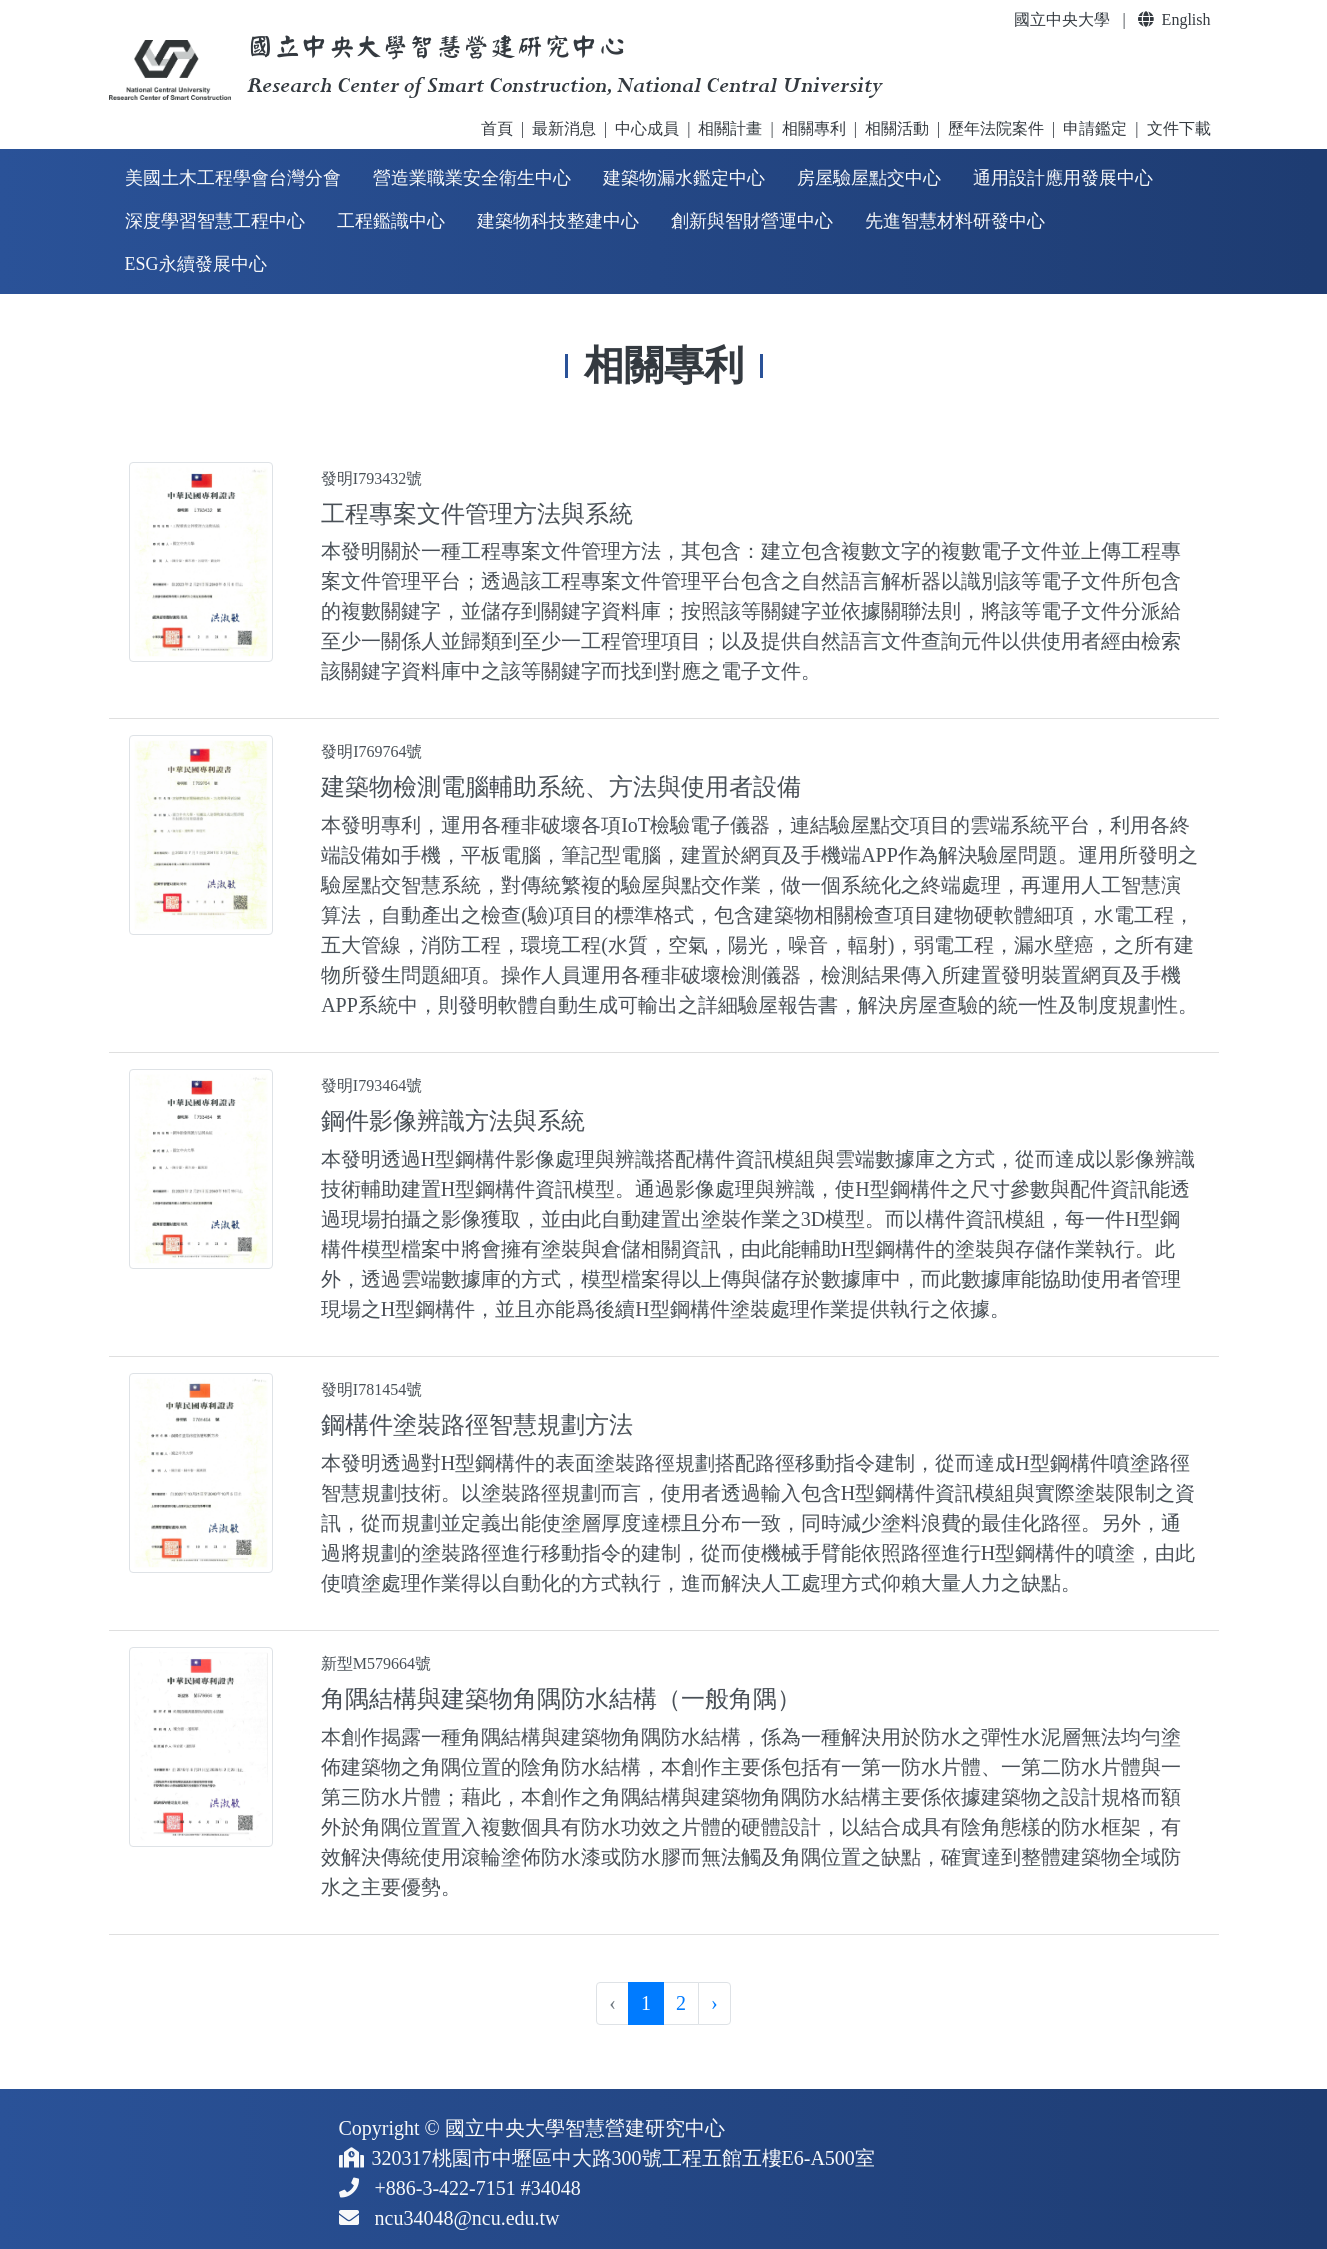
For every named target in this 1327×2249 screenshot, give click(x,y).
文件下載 (1179, 128)
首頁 (497, 128)
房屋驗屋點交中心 (869, 178)
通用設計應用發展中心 (1063, 178)
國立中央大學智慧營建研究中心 (585, 2128)
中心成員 (647, 128)
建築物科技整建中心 (558, 221)
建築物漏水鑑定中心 (684, 178)
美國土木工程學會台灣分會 (233, 178)
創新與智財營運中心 (752, 221)
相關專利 (814, 128)
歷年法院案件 (996, 128)
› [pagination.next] (714, 2003)
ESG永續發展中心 (196, 264)
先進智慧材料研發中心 (955, 221)
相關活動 (897, 128)
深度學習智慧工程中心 (215, 221)
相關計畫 (730, 128)
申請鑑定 (1095, 128)
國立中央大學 (1062, 19)
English (1174, 19)
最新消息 (564, 128)
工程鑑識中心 (391, 221)
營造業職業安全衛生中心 (472, 178)
